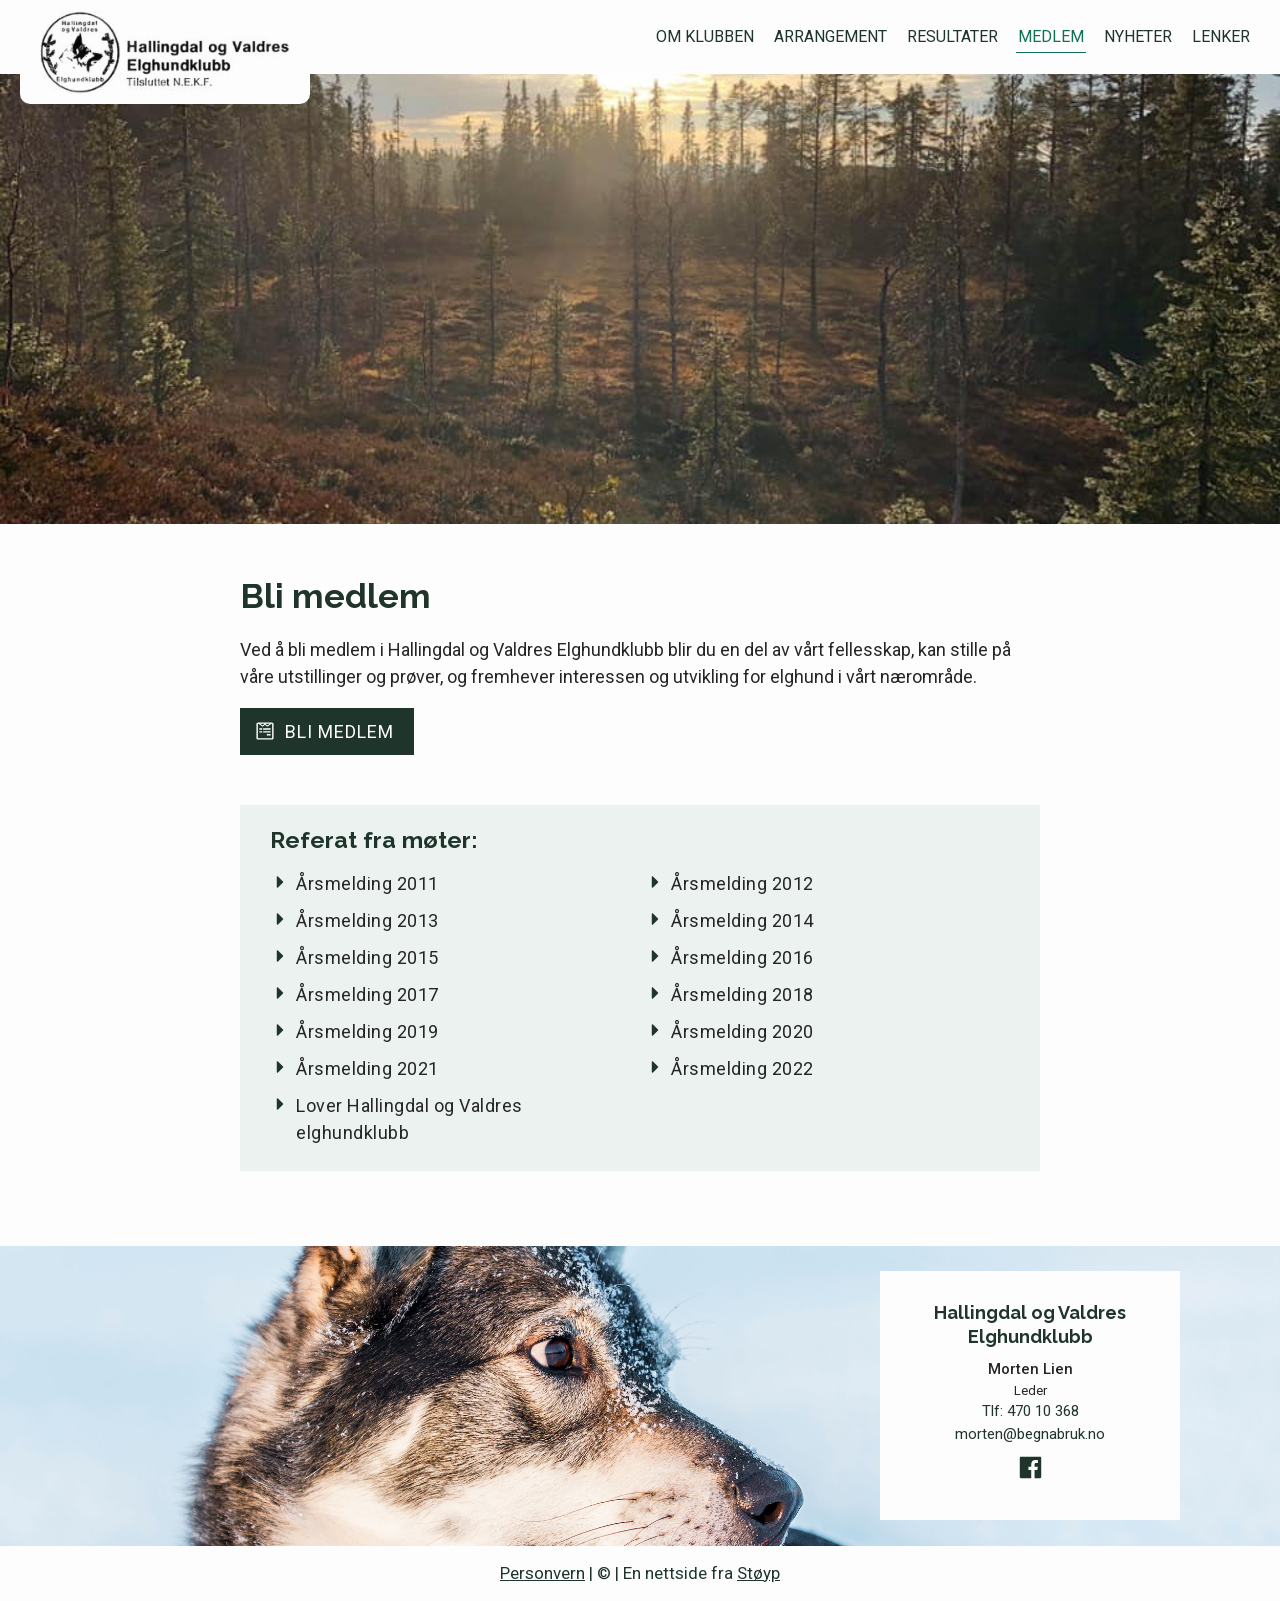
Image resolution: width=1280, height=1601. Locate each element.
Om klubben (705, 36)
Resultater (952, 36)
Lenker (1221, 36)
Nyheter (1138, 36)
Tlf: (1030, 1411)
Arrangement (830, 36)
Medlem (1051, 36)
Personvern (542, 1573)
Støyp (758, 1573)
